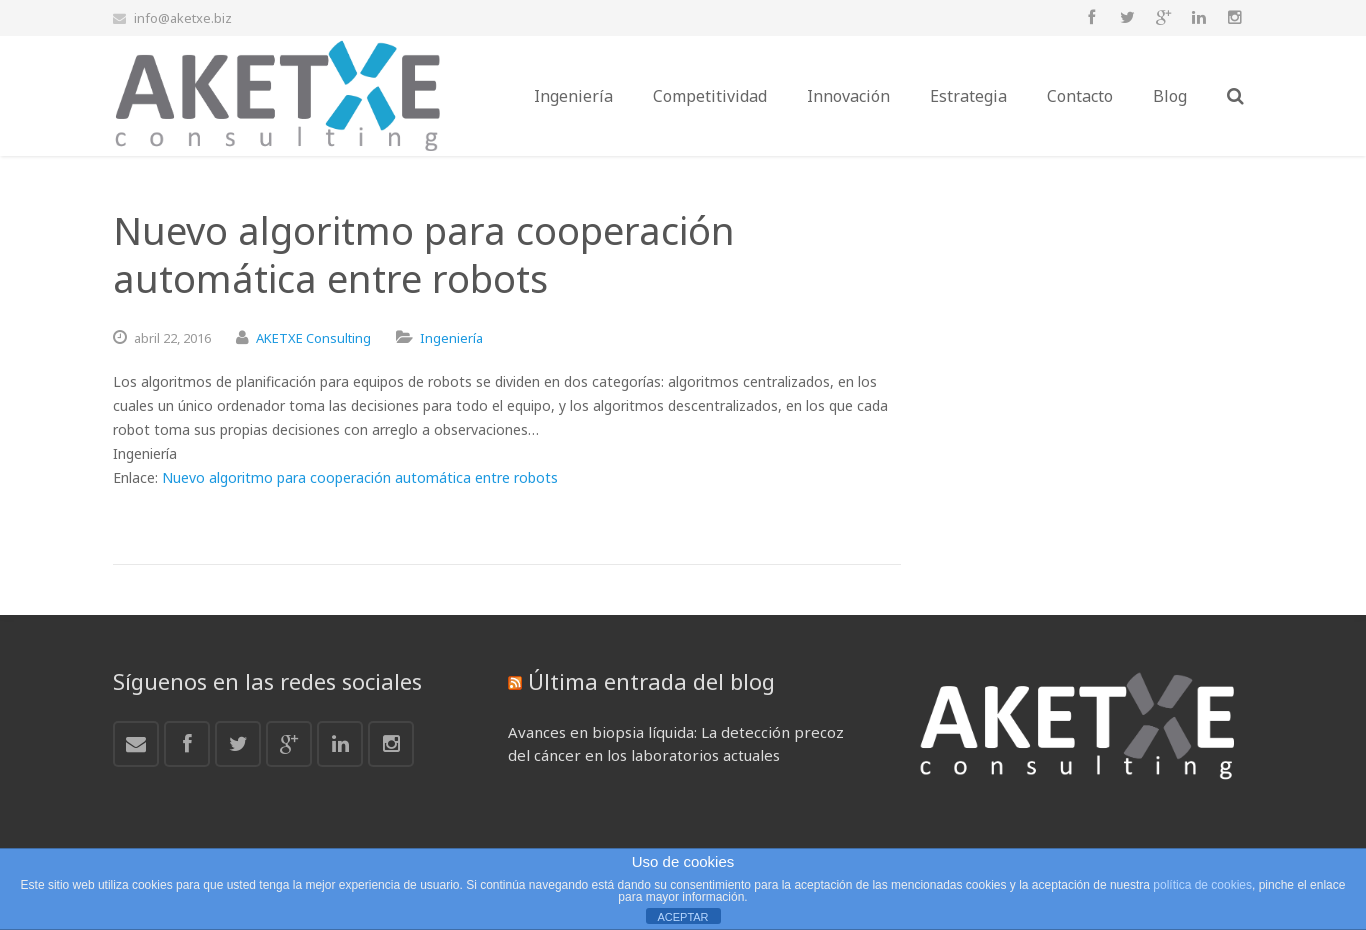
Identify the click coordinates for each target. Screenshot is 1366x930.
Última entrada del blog (651, 681)
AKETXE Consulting (313, 338)
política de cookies (1202, 885)
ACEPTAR (682, 917)
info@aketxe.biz (183, 18)
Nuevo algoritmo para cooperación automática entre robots (360, 477)
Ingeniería (451, 338)
